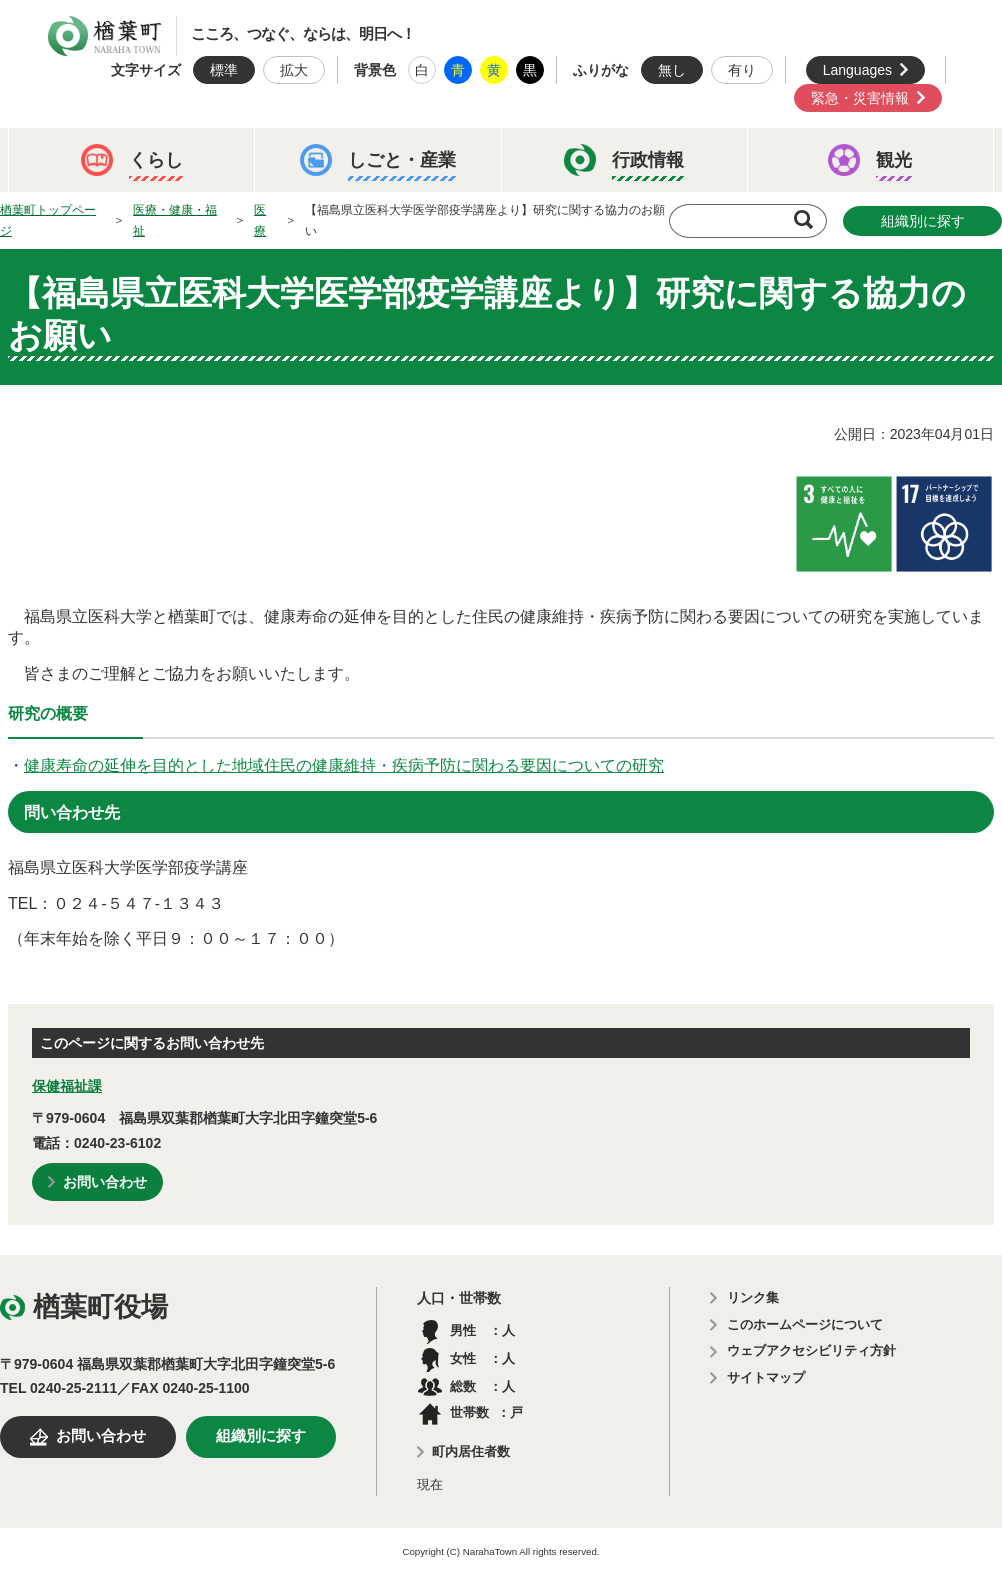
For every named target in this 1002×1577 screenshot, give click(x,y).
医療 (260, 220)
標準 (224, 70)
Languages (857, 70)
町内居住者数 (471, 1451)
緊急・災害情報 (860, 98)
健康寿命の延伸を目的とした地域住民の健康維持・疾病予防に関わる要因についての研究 (344, 765)
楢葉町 (105, 36)
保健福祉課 (67, 1086)
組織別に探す (923, 221)
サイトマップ (766, 1377)
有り (742, 70)
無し (672, 70)
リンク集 (753, 1297)
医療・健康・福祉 (175, 220)
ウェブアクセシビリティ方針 (811, 1350)
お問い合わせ (105, 1182)
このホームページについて (805, 1324)
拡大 (294, 70)
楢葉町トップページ (48, 220)
